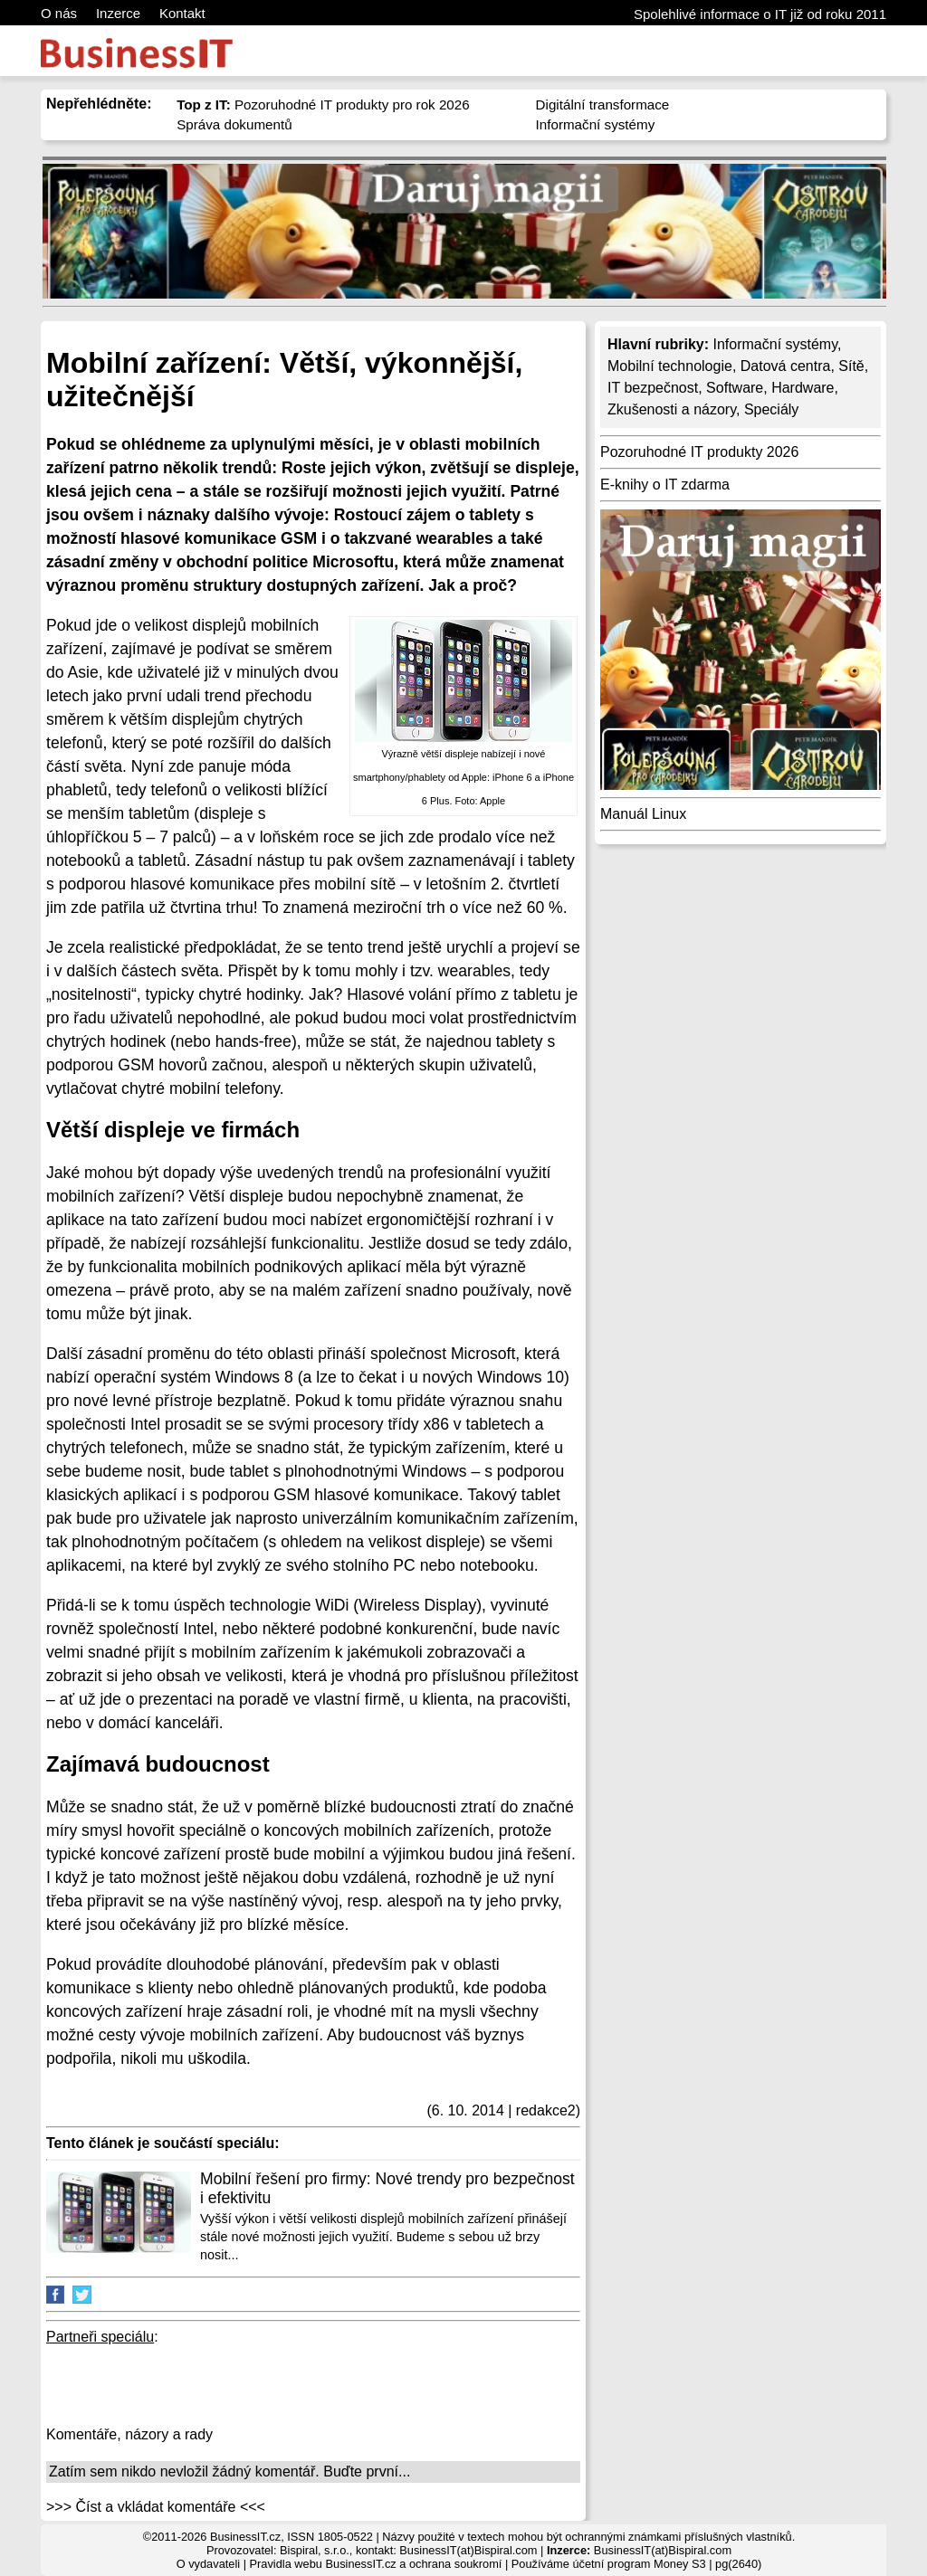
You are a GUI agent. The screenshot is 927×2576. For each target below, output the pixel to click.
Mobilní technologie (669, 366)
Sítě (851, 366)
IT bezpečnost (652, 387)
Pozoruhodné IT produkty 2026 (699, 452)
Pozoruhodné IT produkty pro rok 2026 (323, 104)
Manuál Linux (643, 814)
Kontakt (182, 13)
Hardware (802, 387)
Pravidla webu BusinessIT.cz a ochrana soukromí (376, 2564)
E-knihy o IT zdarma (665, 484)
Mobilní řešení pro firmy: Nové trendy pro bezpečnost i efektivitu (387, 2188)
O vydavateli (208, 2564)
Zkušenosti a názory (671, 409)
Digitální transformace (603, 104)
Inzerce (118, 13)
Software (734, 387)
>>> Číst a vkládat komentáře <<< (155, 2506)
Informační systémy (595, 124)
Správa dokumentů (234, 124)
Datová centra (786, 366)
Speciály (771, 409)
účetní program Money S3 (638, 2564)
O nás (59, 13)
